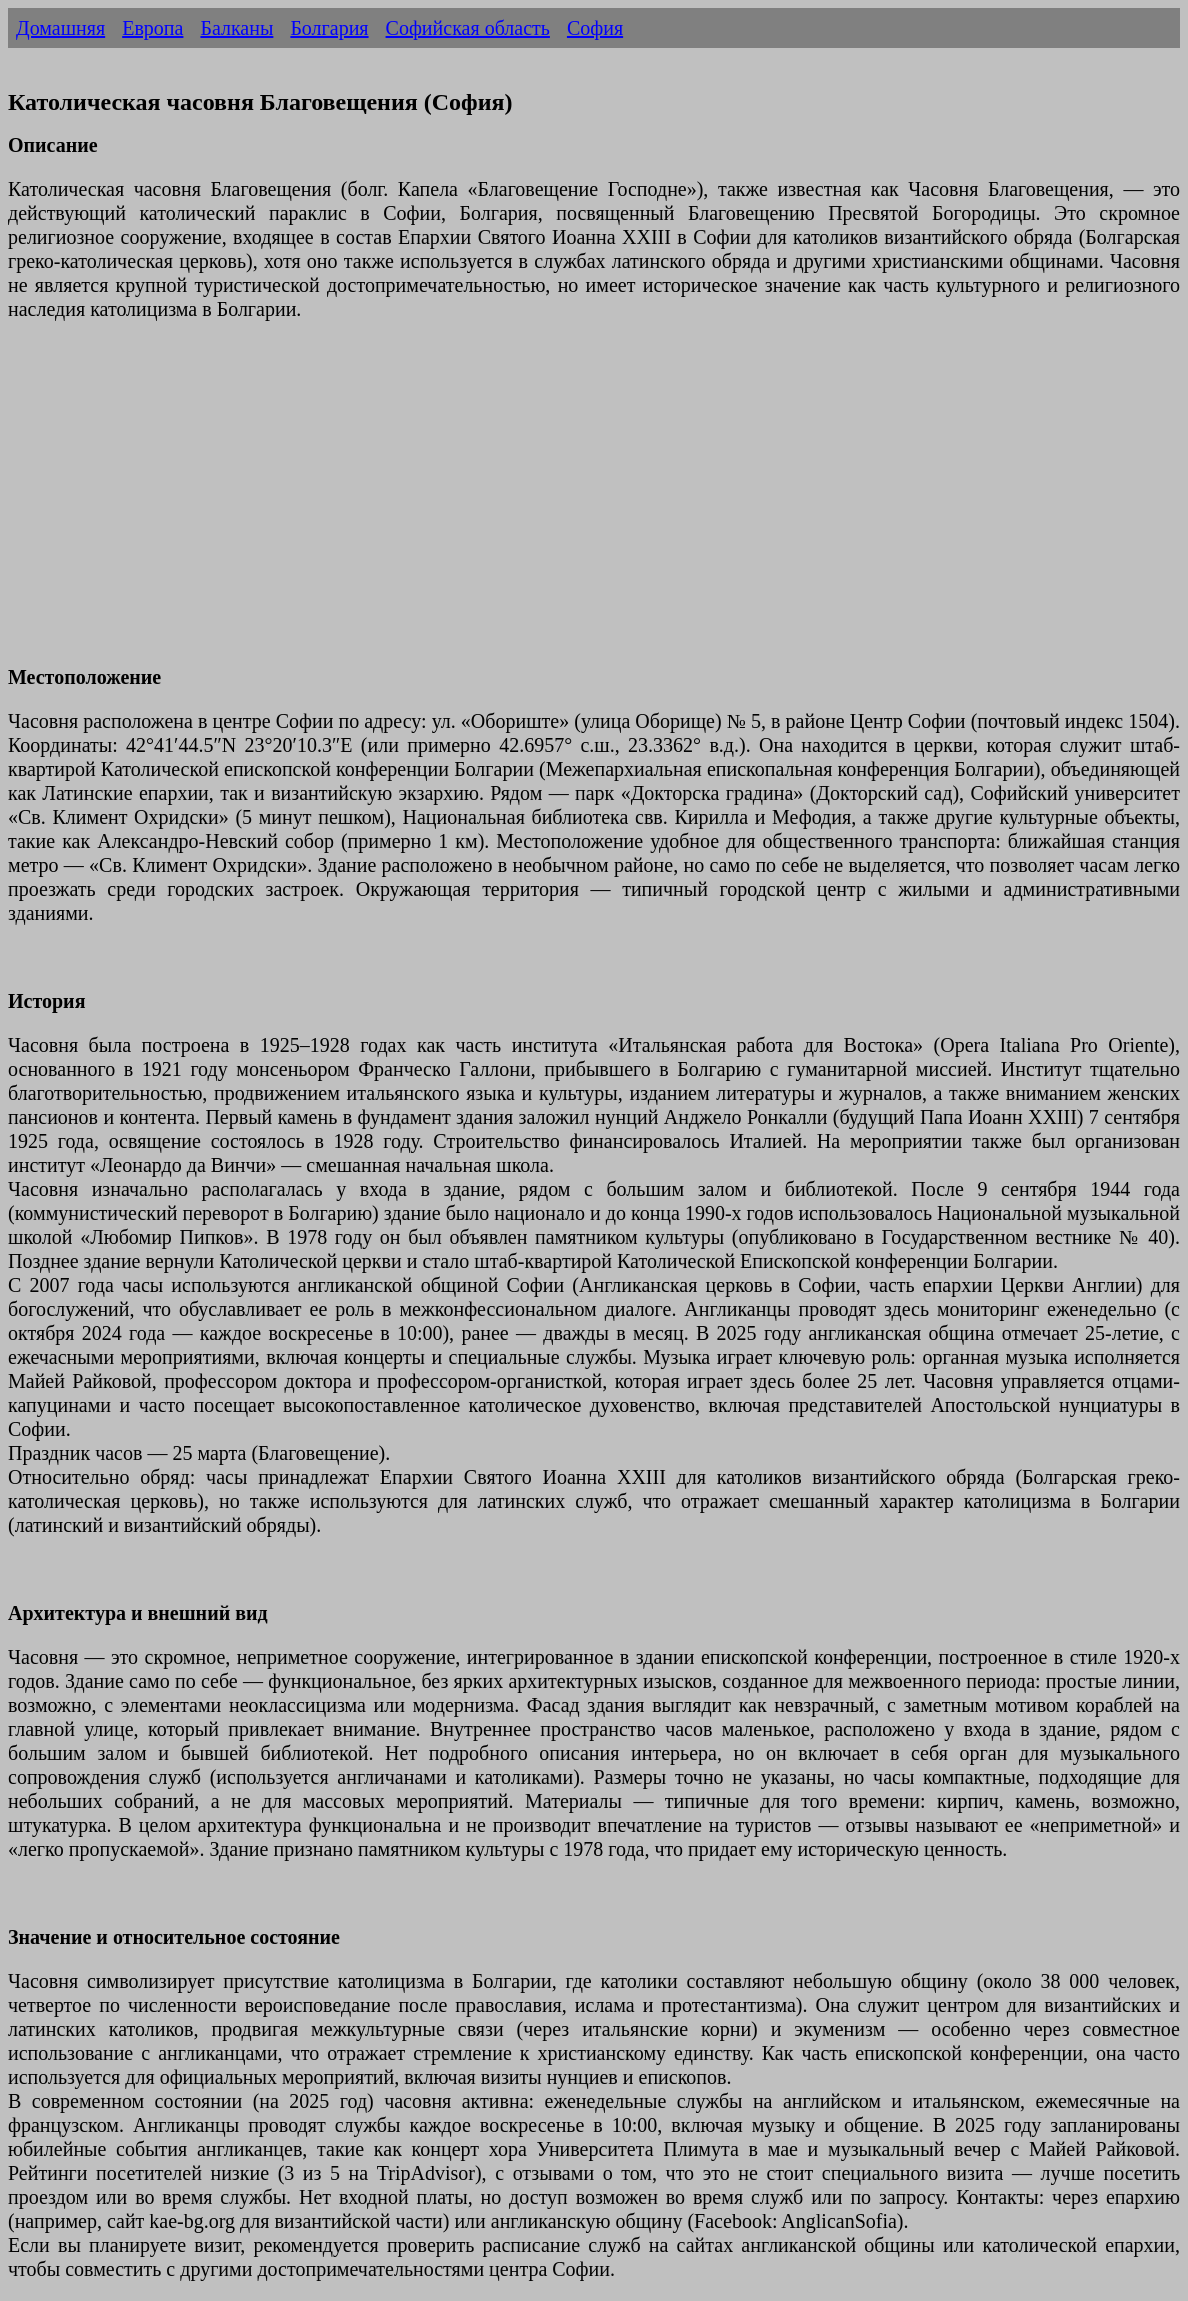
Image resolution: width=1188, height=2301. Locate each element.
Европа (152, 28)
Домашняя (60, 28)
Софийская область (468, 28)
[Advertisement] (594, 505)
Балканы (236, 28)
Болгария (329, 28)
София (595, 28)
